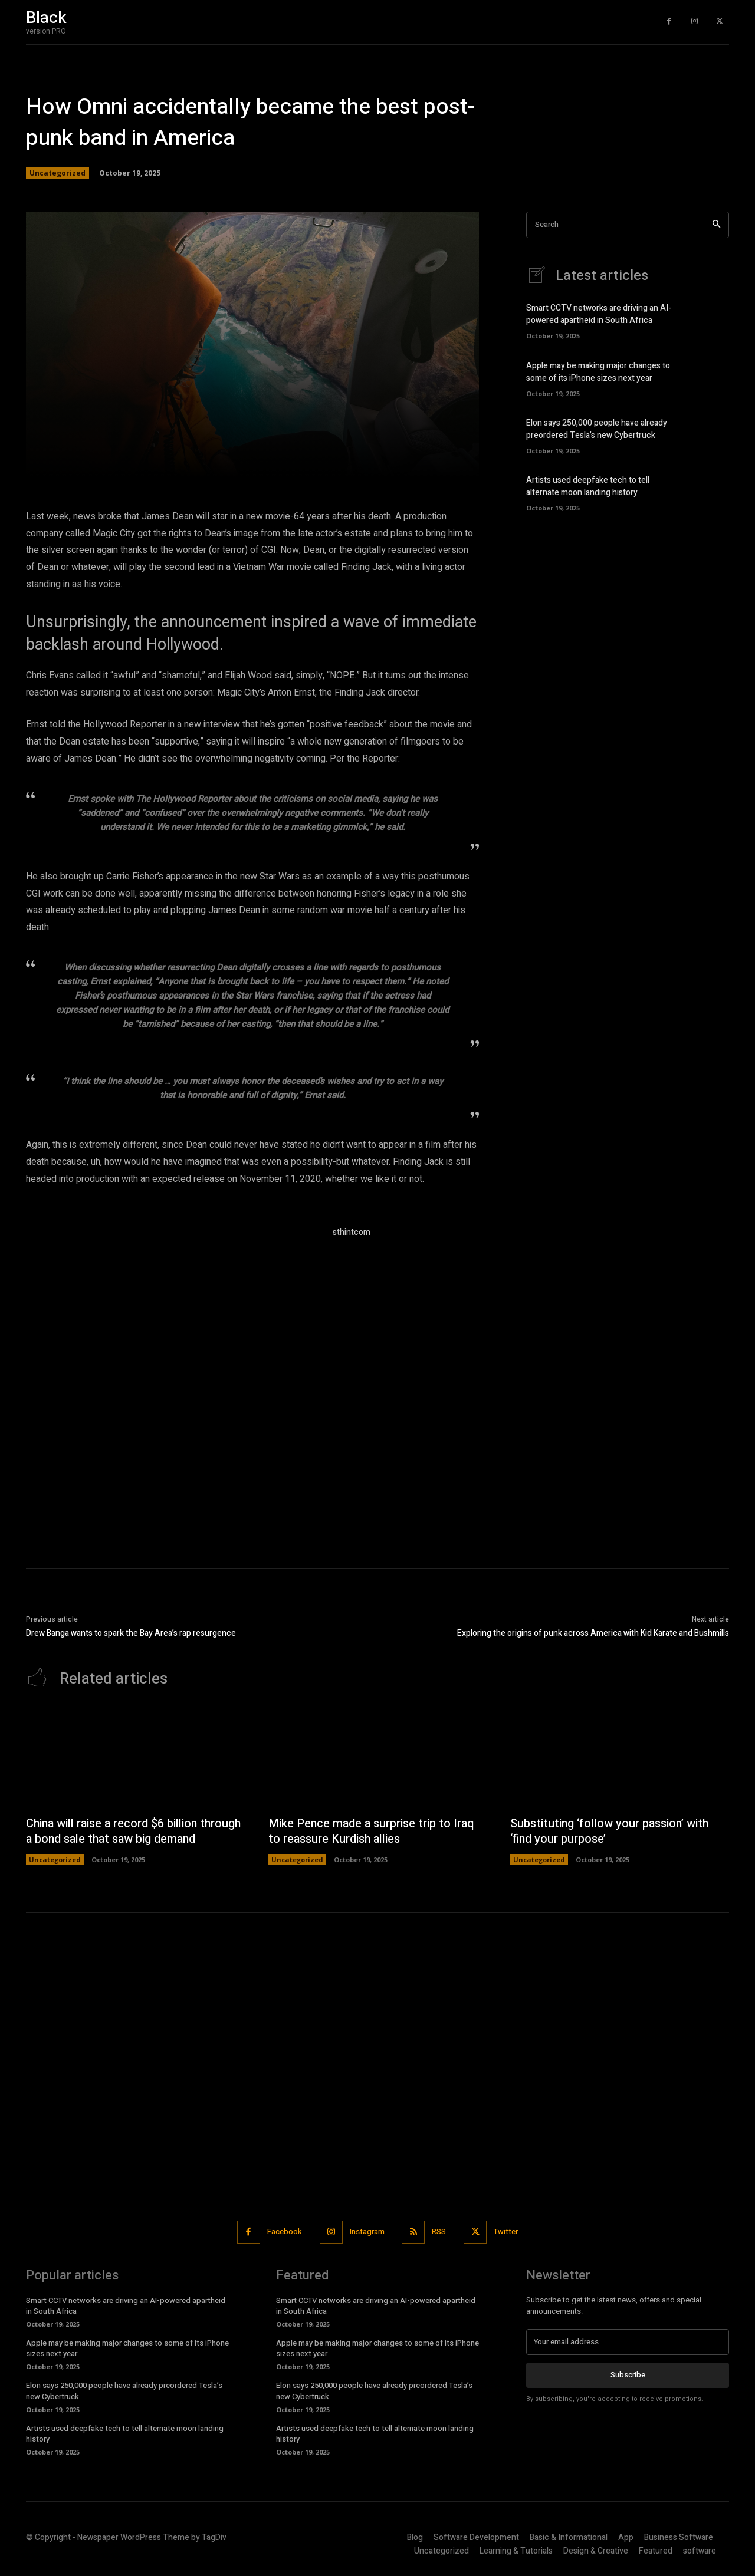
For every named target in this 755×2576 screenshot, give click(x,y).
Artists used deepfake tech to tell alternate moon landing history (587, 486)
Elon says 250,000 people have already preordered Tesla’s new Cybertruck (596, 429)
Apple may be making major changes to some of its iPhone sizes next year (598, 372)
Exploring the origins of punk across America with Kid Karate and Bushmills (593, 1633)
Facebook (284, 2231)
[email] (627, 2342)
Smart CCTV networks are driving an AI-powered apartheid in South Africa (598, 314)
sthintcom (351, 1232)
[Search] (716, 225)
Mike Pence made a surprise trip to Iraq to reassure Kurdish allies (372, 1831)
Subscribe (627, 2374)
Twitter (506, 2231)
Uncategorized (57, 173)
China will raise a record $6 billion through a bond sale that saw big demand (135, 1831)
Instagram (367, 2231)
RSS (439, 2231)
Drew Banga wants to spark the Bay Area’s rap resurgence (131, 1633)
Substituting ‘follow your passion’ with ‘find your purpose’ (611, 1831)
